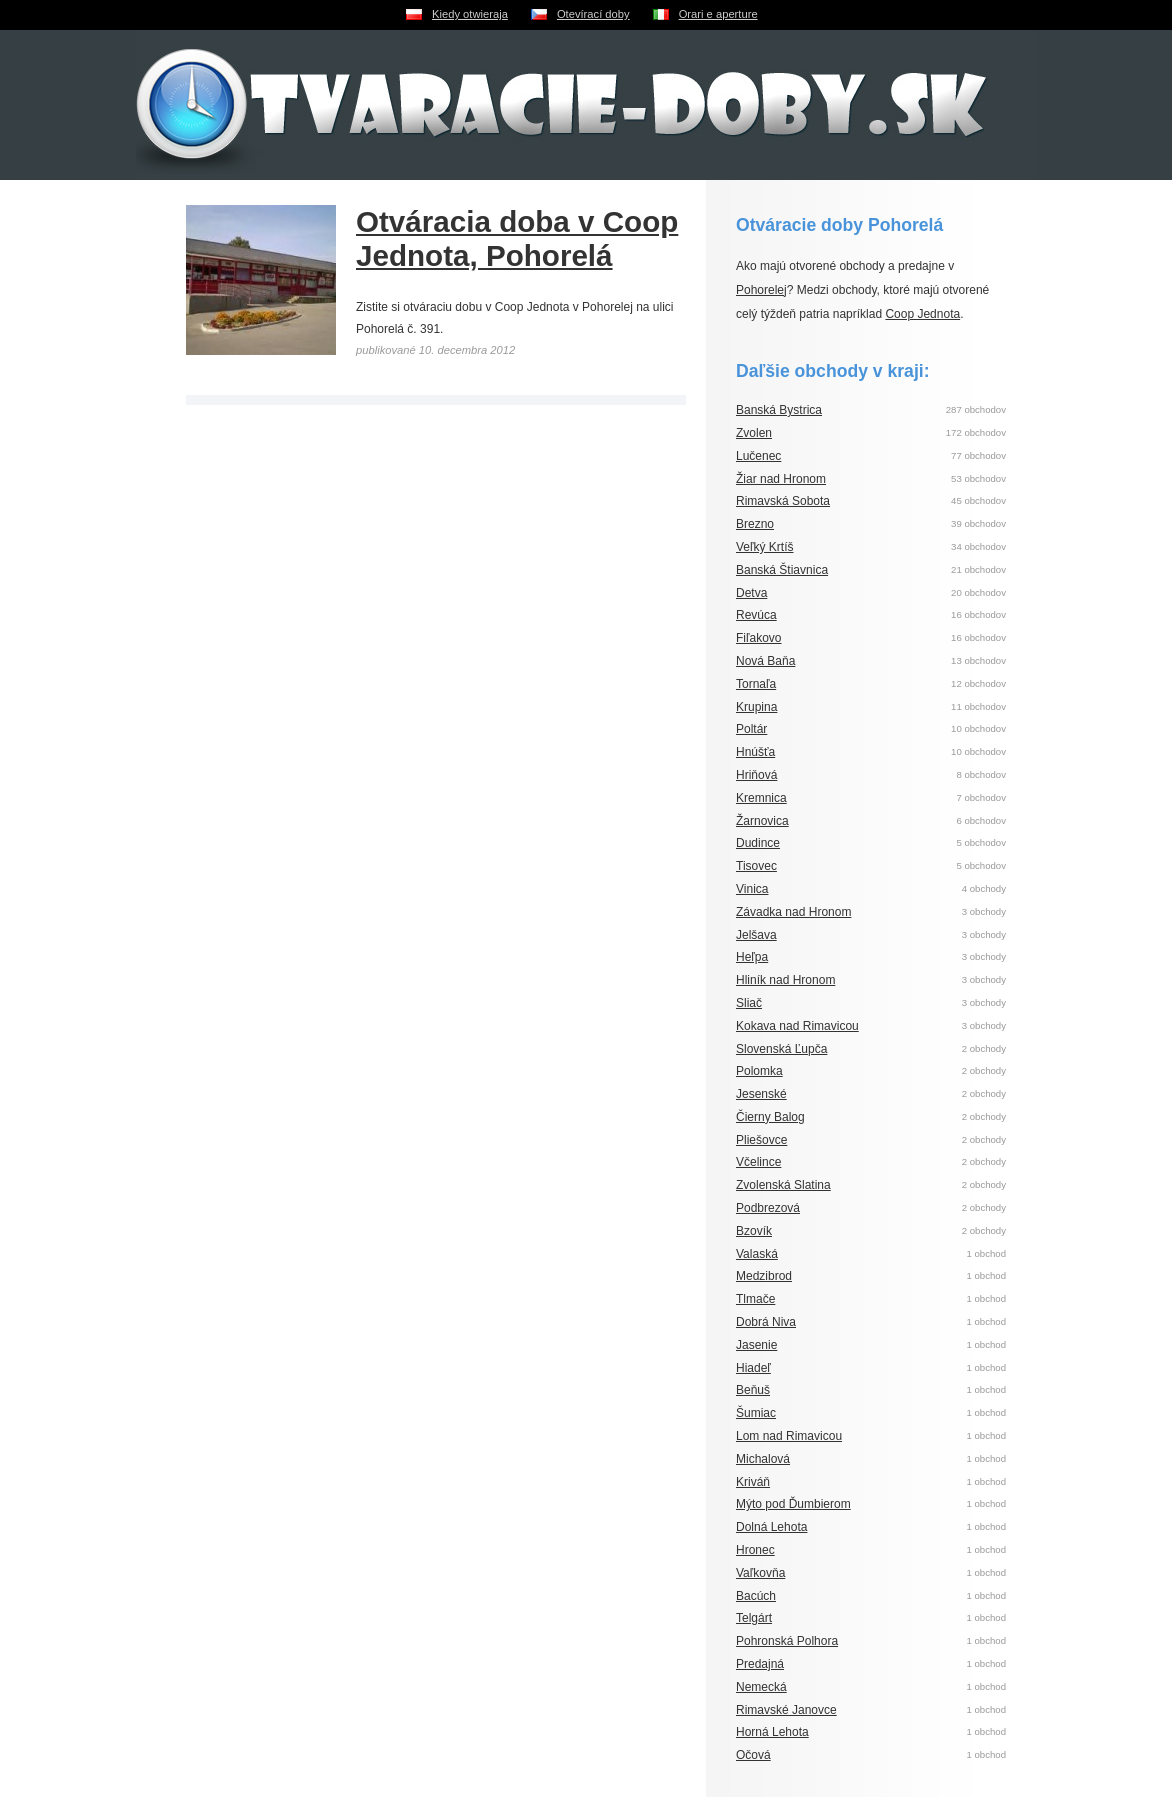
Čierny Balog (770, 1117)
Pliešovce (761, 1140)
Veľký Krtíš (765, 547)
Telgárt (754, 1618)
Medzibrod (764, 1276)
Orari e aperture (718, 14)
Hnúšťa (755, 752)
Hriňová (756, 775)
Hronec (755, 1550)
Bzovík (754, 1231)
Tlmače (755, 1299)
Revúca (756, 615)
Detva (751, 593)
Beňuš (753, 1390)
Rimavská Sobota (783, 501)
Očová (753, 1755)
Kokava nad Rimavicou (797, 1026)
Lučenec (758, 456)
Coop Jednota (922, 314)
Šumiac (756, 1413)
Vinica (752, 889)
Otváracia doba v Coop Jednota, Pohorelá (517, 238)
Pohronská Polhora (787, 1641)
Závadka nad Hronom (793, 912)
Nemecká (761, 1687)
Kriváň (753, 1482)
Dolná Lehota (771, 1527)
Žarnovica (762, 821)
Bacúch (756, 1596)
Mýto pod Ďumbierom (793, 1504)
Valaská (757, 1254)
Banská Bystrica (779, 410)
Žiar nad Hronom (781, 479)
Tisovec (756, 866)
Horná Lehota (772, 1732)
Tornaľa (756, 684)
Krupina (756, 707)
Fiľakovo (759, 638)
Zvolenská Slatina (783, 1185)
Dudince (758, 843)
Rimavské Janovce (786, 1710)
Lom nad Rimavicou (789, 1436)
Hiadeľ (753, 1368)
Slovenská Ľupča (781, 1049)
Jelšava (756, 935)
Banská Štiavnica (782, 570)
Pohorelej (761, 290)
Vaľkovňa (760, 1573)
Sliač (749, 1003)
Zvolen (754, 433)
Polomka (759, 1071)
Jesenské (761, 1094)
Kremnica (761, 798)
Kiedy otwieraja (470, 14)
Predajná (760, 1664)
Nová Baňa (765, 661)
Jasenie (756, 1345)
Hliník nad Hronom (785, 980)
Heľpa (752, 957)
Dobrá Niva (766, 1322)
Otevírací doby (593, 14)
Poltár (751, 729)
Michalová (763, 1459)
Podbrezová (768, 1208)
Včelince (758, 1162)
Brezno (755, 524)
